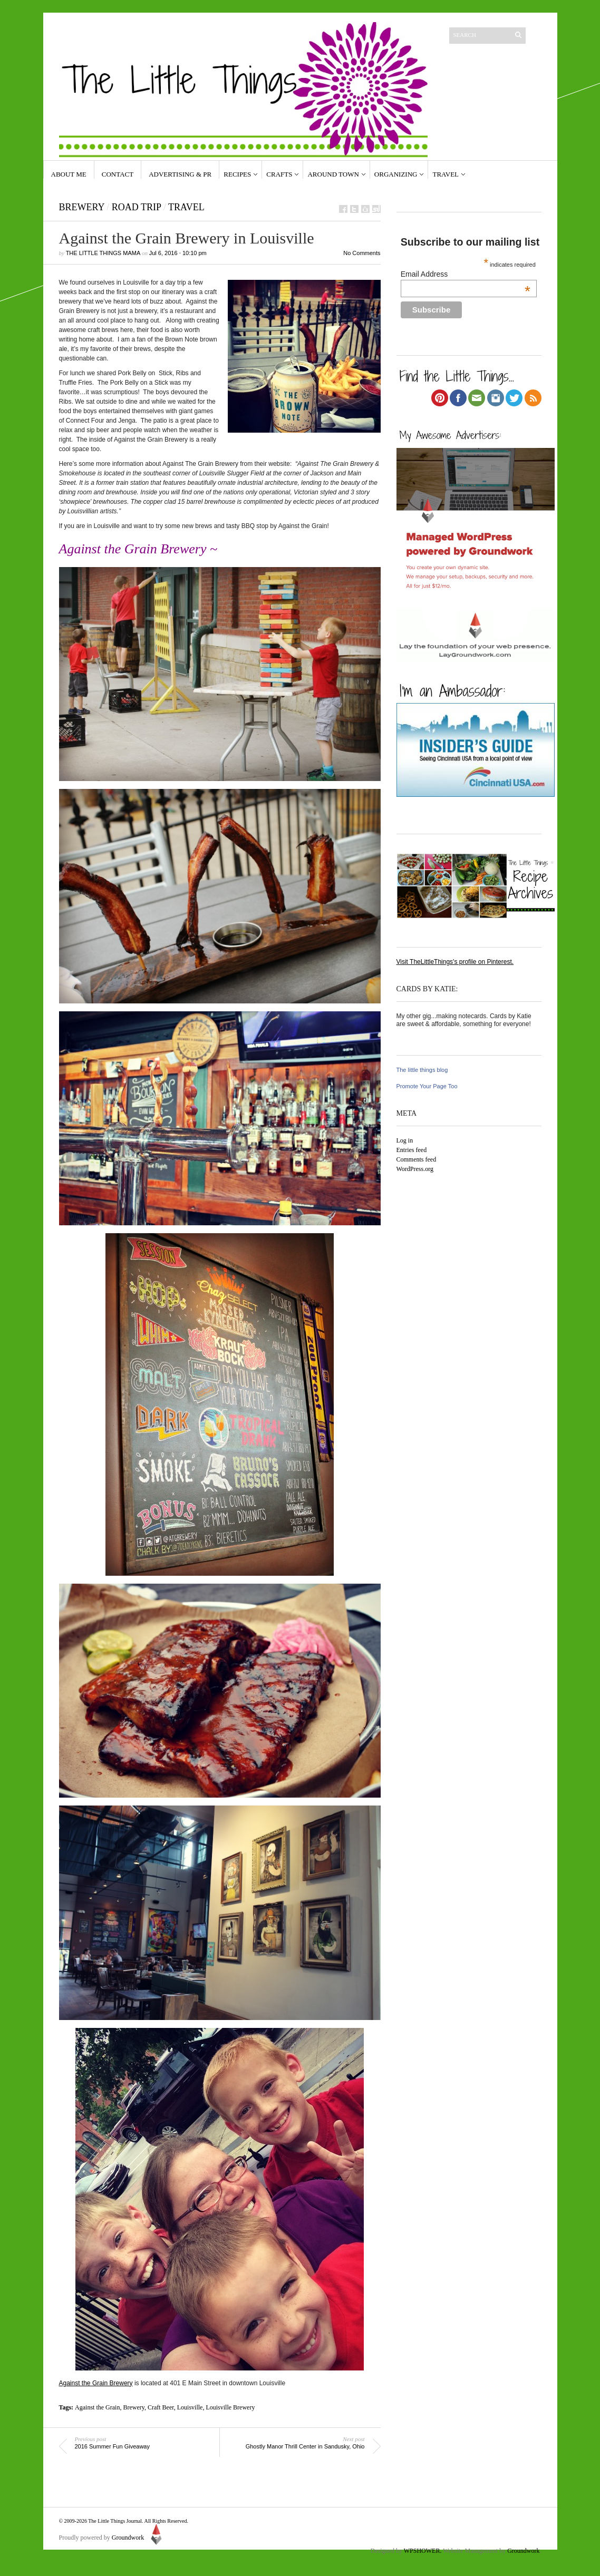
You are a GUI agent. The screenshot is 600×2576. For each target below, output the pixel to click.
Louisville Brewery (230, 2407)
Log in (404, 1140)
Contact (117, 174)
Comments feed (416, 1159)
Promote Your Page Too (427, 1086)
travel (186, 207)
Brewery (81, 207)
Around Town (333, 174)
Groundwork (138, 2537)
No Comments (361, 253)
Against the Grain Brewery (96, 2383)
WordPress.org (414, 1169)
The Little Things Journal (115, 2521)
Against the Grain (97, 2407)
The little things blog (422, 1070)
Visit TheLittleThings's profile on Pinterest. (455, 961)
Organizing (396, 174)
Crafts (279, 174)
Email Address (465, 274)
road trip (136, 207)
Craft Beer (161, 2407)
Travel (445, 174)
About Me (68, 174)
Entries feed (411, 1150)
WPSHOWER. (423, 2550)
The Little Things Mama (103, 253)
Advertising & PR (180, 174)
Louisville (190, 2407)
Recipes (237, 174)
